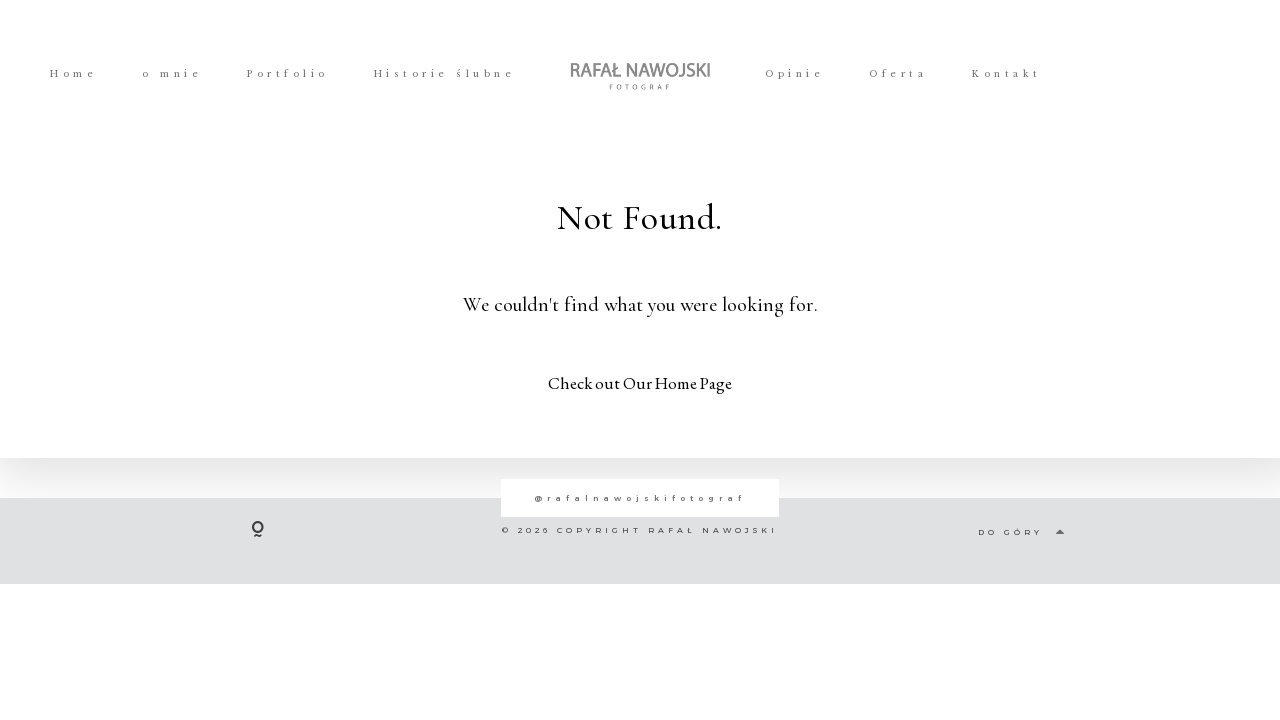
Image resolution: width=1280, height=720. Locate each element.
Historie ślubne (445, 74)
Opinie (794, 74)
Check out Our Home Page (640, 383)
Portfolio (288, 74)
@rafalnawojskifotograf (640, 498)
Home (73, 74)
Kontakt (1007, 74)
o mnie (172, 74)
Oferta (898, 74)
